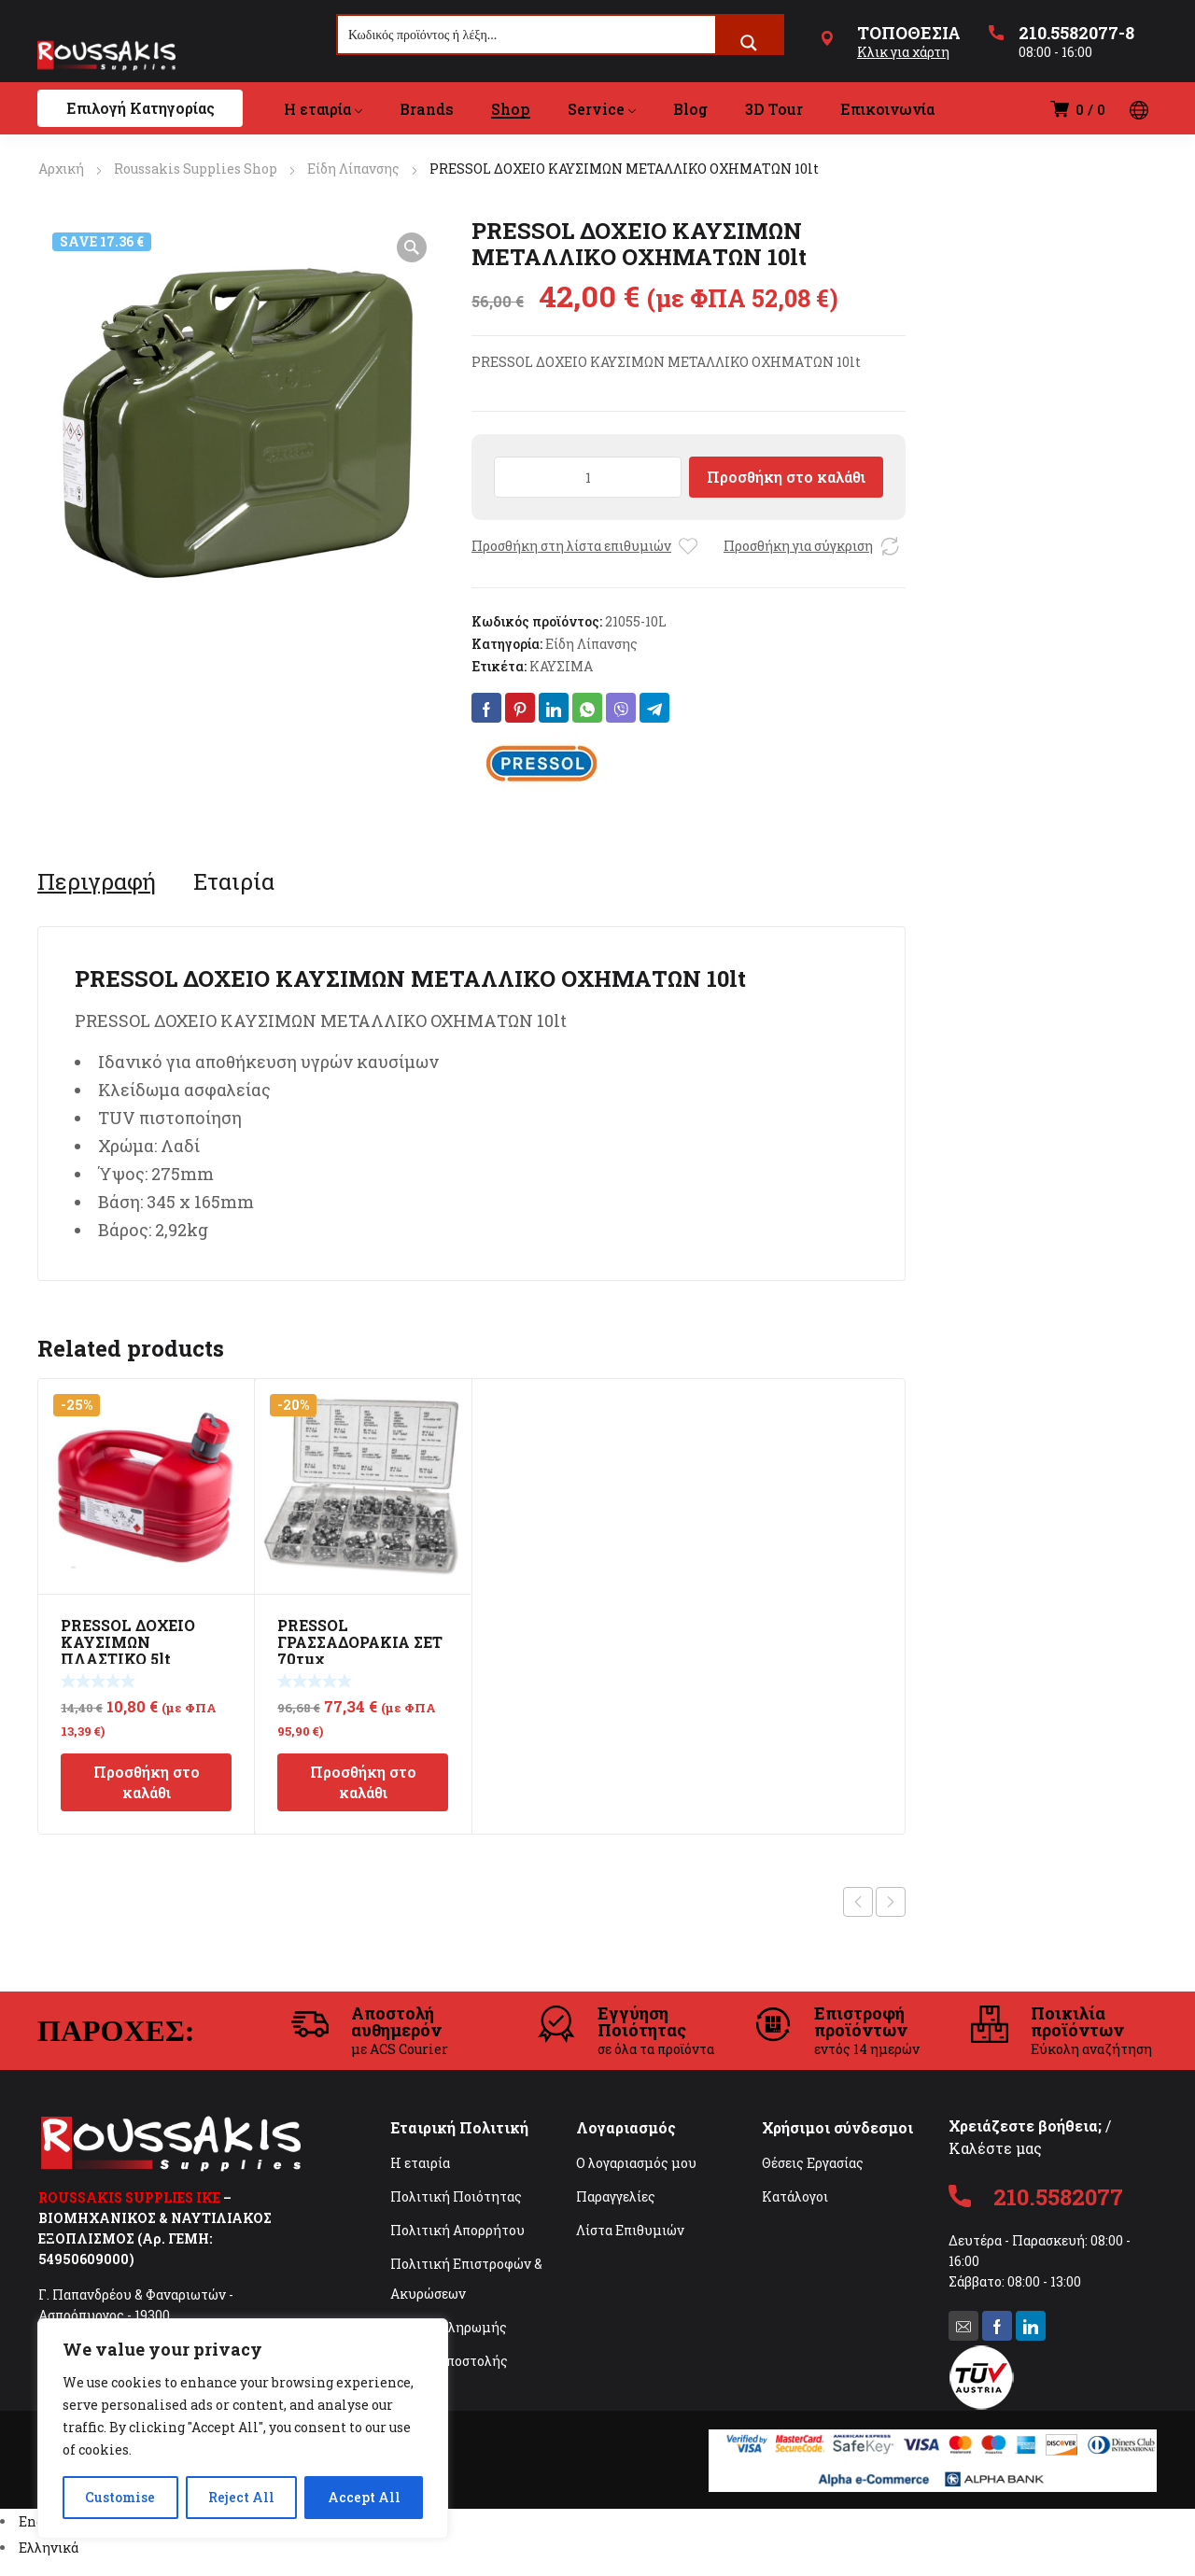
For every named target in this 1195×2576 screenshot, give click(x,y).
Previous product (858, 1902)
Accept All (364, 2497)
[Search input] (527, 34)
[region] (242, 2428)
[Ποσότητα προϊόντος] (588, 477)
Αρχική (61, 168)
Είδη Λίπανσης (353, 168)
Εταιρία (233, 881)
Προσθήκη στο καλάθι (786, 476)
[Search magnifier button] (748, 43)
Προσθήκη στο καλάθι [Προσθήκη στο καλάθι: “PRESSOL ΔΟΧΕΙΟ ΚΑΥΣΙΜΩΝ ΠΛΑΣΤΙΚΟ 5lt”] (146, 1782)
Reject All (241, 2497)
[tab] (96, 881)
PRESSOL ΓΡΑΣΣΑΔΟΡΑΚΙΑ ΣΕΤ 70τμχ (360, 1641)
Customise (120, 2497)
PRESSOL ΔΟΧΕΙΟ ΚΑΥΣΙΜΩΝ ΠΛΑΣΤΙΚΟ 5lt (128, 1641)
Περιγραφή (96, 881)
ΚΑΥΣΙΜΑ (561, 666)
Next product (891, 1902)
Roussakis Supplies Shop (195, 168)
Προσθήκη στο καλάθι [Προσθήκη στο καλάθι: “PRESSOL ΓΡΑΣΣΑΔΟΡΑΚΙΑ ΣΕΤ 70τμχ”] (363, 1782)
